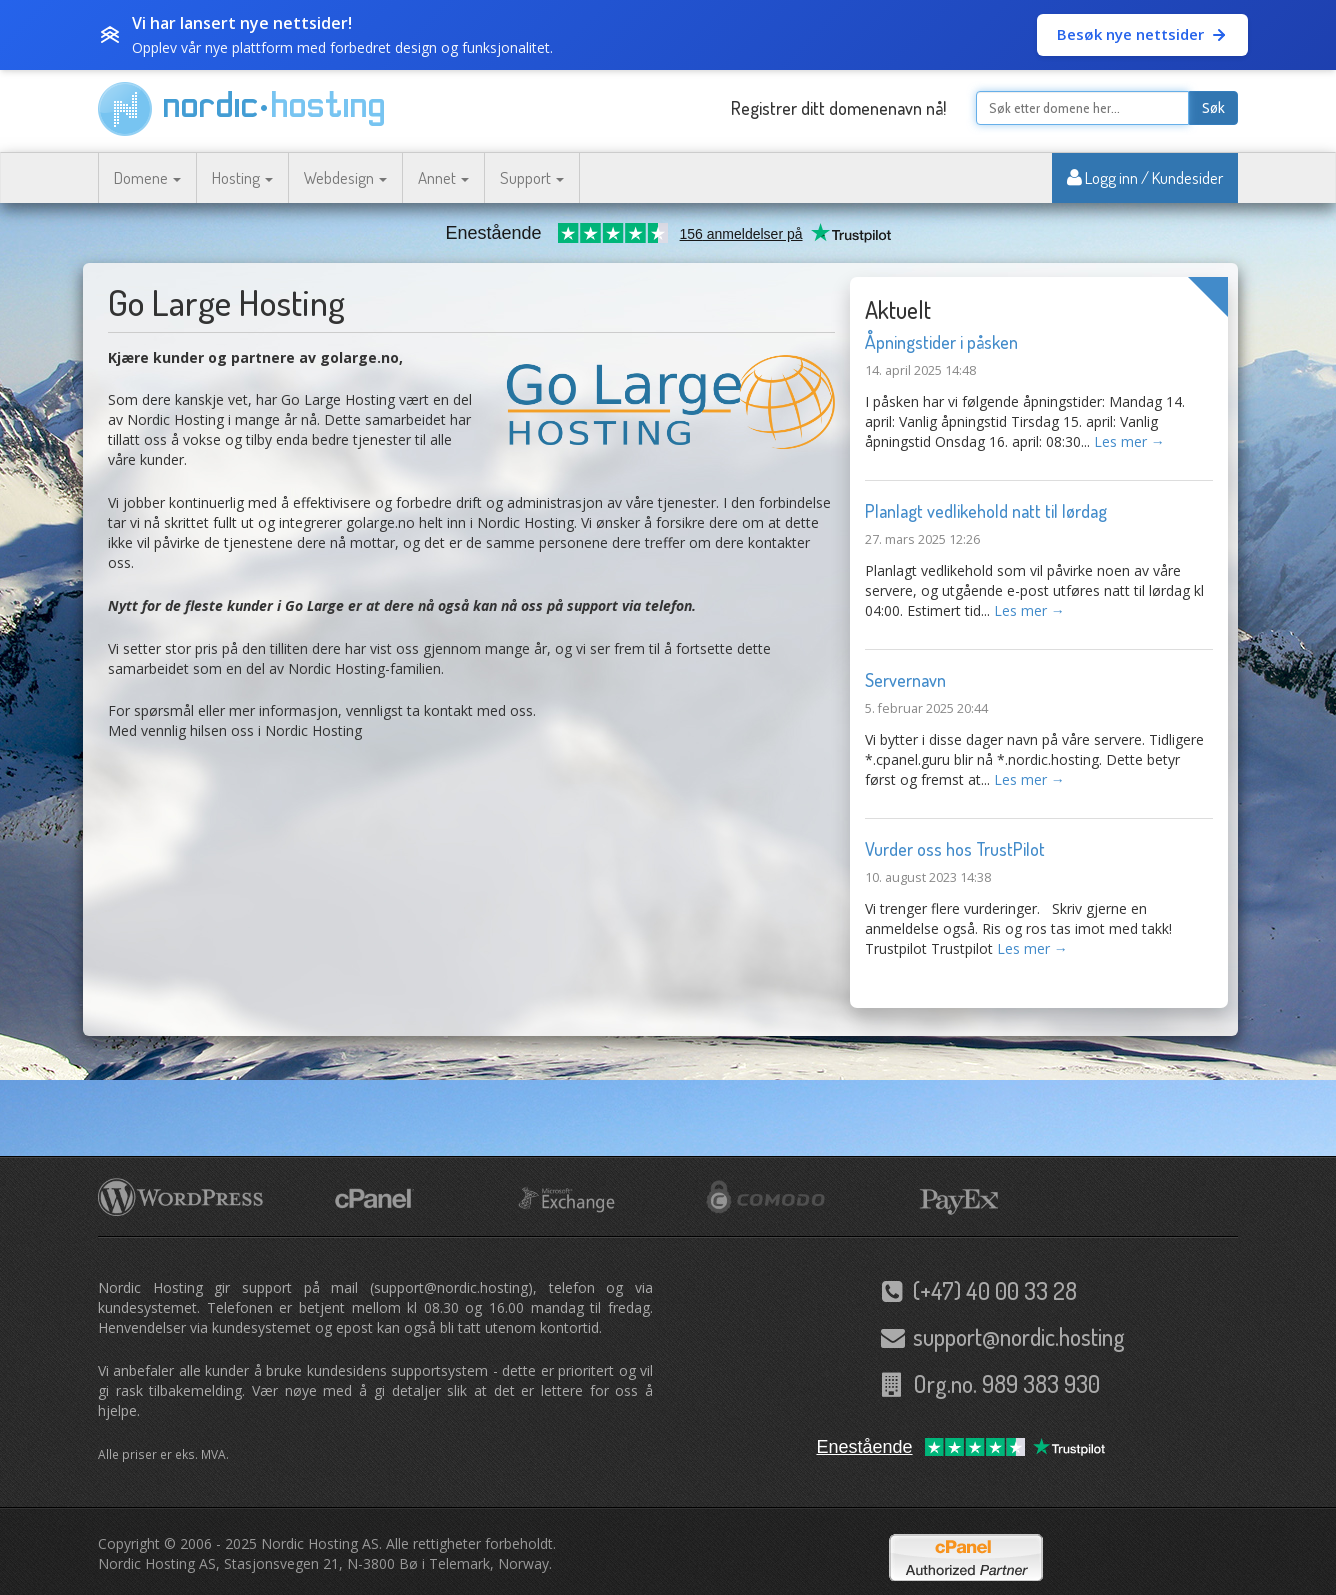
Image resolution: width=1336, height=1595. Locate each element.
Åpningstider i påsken (941, 342)
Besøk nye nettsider (1142, 34)
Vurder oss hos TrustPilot (955, 849)
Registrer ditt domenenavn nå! (838, 108)
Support (532, 177)
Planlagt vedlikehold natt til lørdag (986, 511)
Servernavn (905, 680)
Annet (443, 177)
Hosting (242, 177)
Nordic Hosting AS (320, 1543)
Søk (1213, 108)
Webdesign (345, 177)
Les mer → (1129, 441)
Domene (147, 177)
